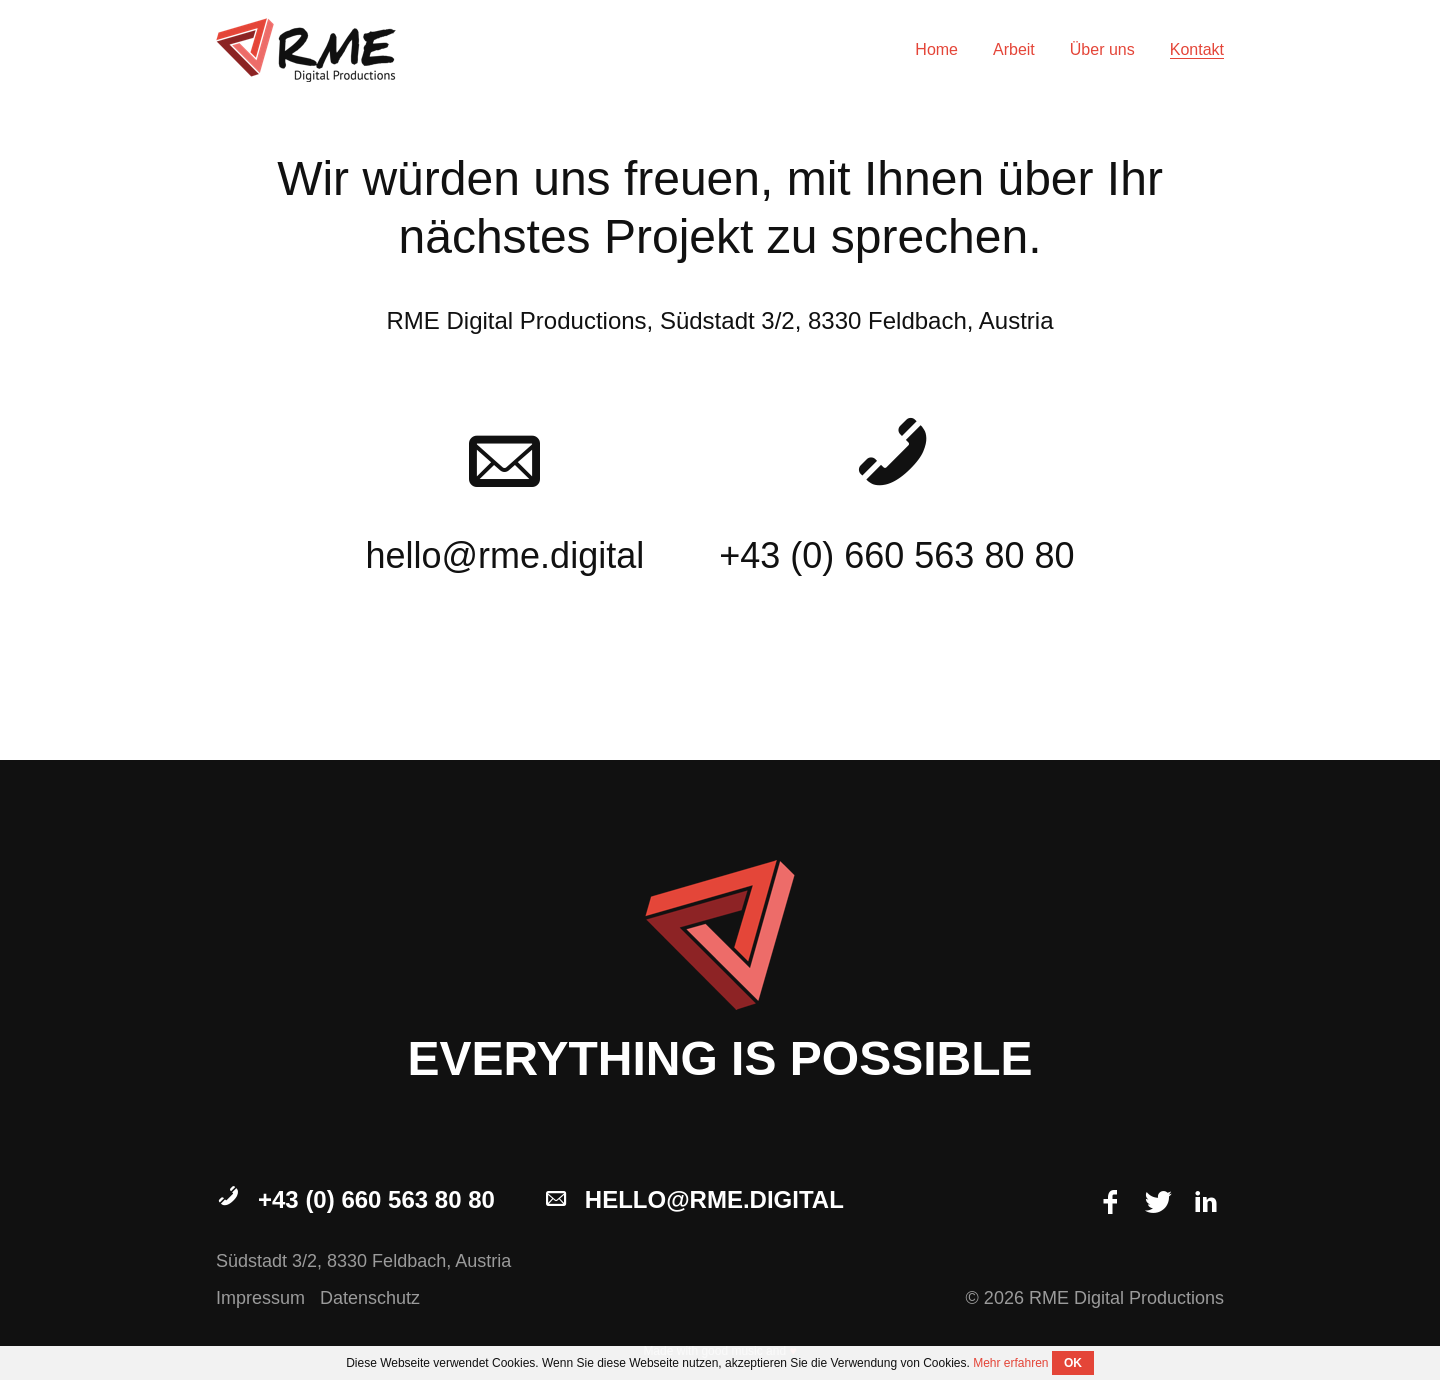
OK (1073, 1363)
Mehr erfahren (1010, 1363)
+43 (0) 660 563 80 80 (355, 1199)
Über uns (1102, 49)
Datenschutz (370, 1298)
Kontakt (1197, 49)
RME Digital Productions (306, 50)
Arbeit (1014, 49)
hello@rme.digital (693, 1199)
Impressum (260, 1298)
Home (936, 49)
